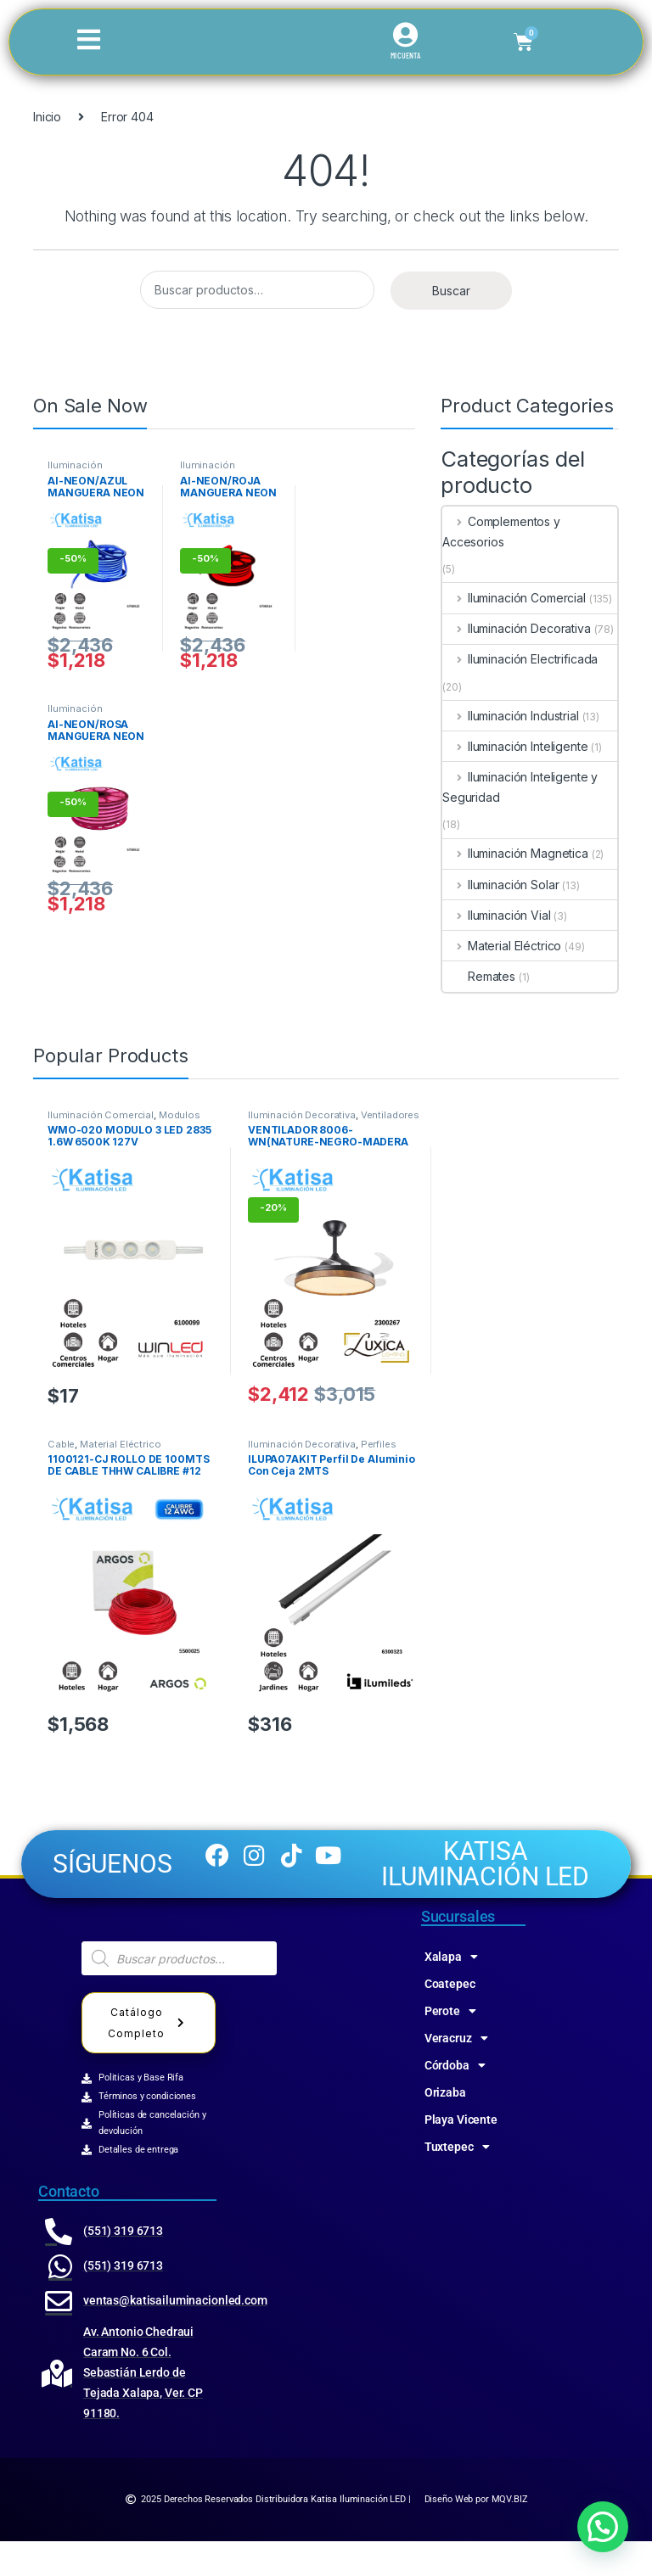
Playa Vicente (460, 2154)
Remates (478, 976)
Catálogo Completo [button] (148, 2058)
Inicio (47, 116)
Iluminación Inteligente (515, 746)
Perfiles (378, 1444)
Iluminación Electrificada (520, 659)
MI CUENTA (405, 56)
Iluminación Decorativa (516, 628)
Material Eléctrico (501, 945)
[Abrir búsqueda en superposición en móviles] (179, 1993)
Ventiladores (390, 1115)
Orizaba (445, 2127)
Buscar (451, 290)
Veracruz (456, 2072)
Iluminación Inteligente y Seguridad (520, 787)
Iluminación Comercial (75, 470)
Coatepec (449, 2018)
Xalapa (451, 1991)
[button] (602, 2526)
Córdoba (455, 2100)
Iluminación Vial (496, 915)
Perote (450, 2045)
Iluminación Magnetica (515, 853)
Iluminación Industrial (510, 715)
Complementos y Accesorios (501, 531)
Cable (61, 1444)
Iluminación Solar (500, 884)
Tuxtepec (457, 2181)
